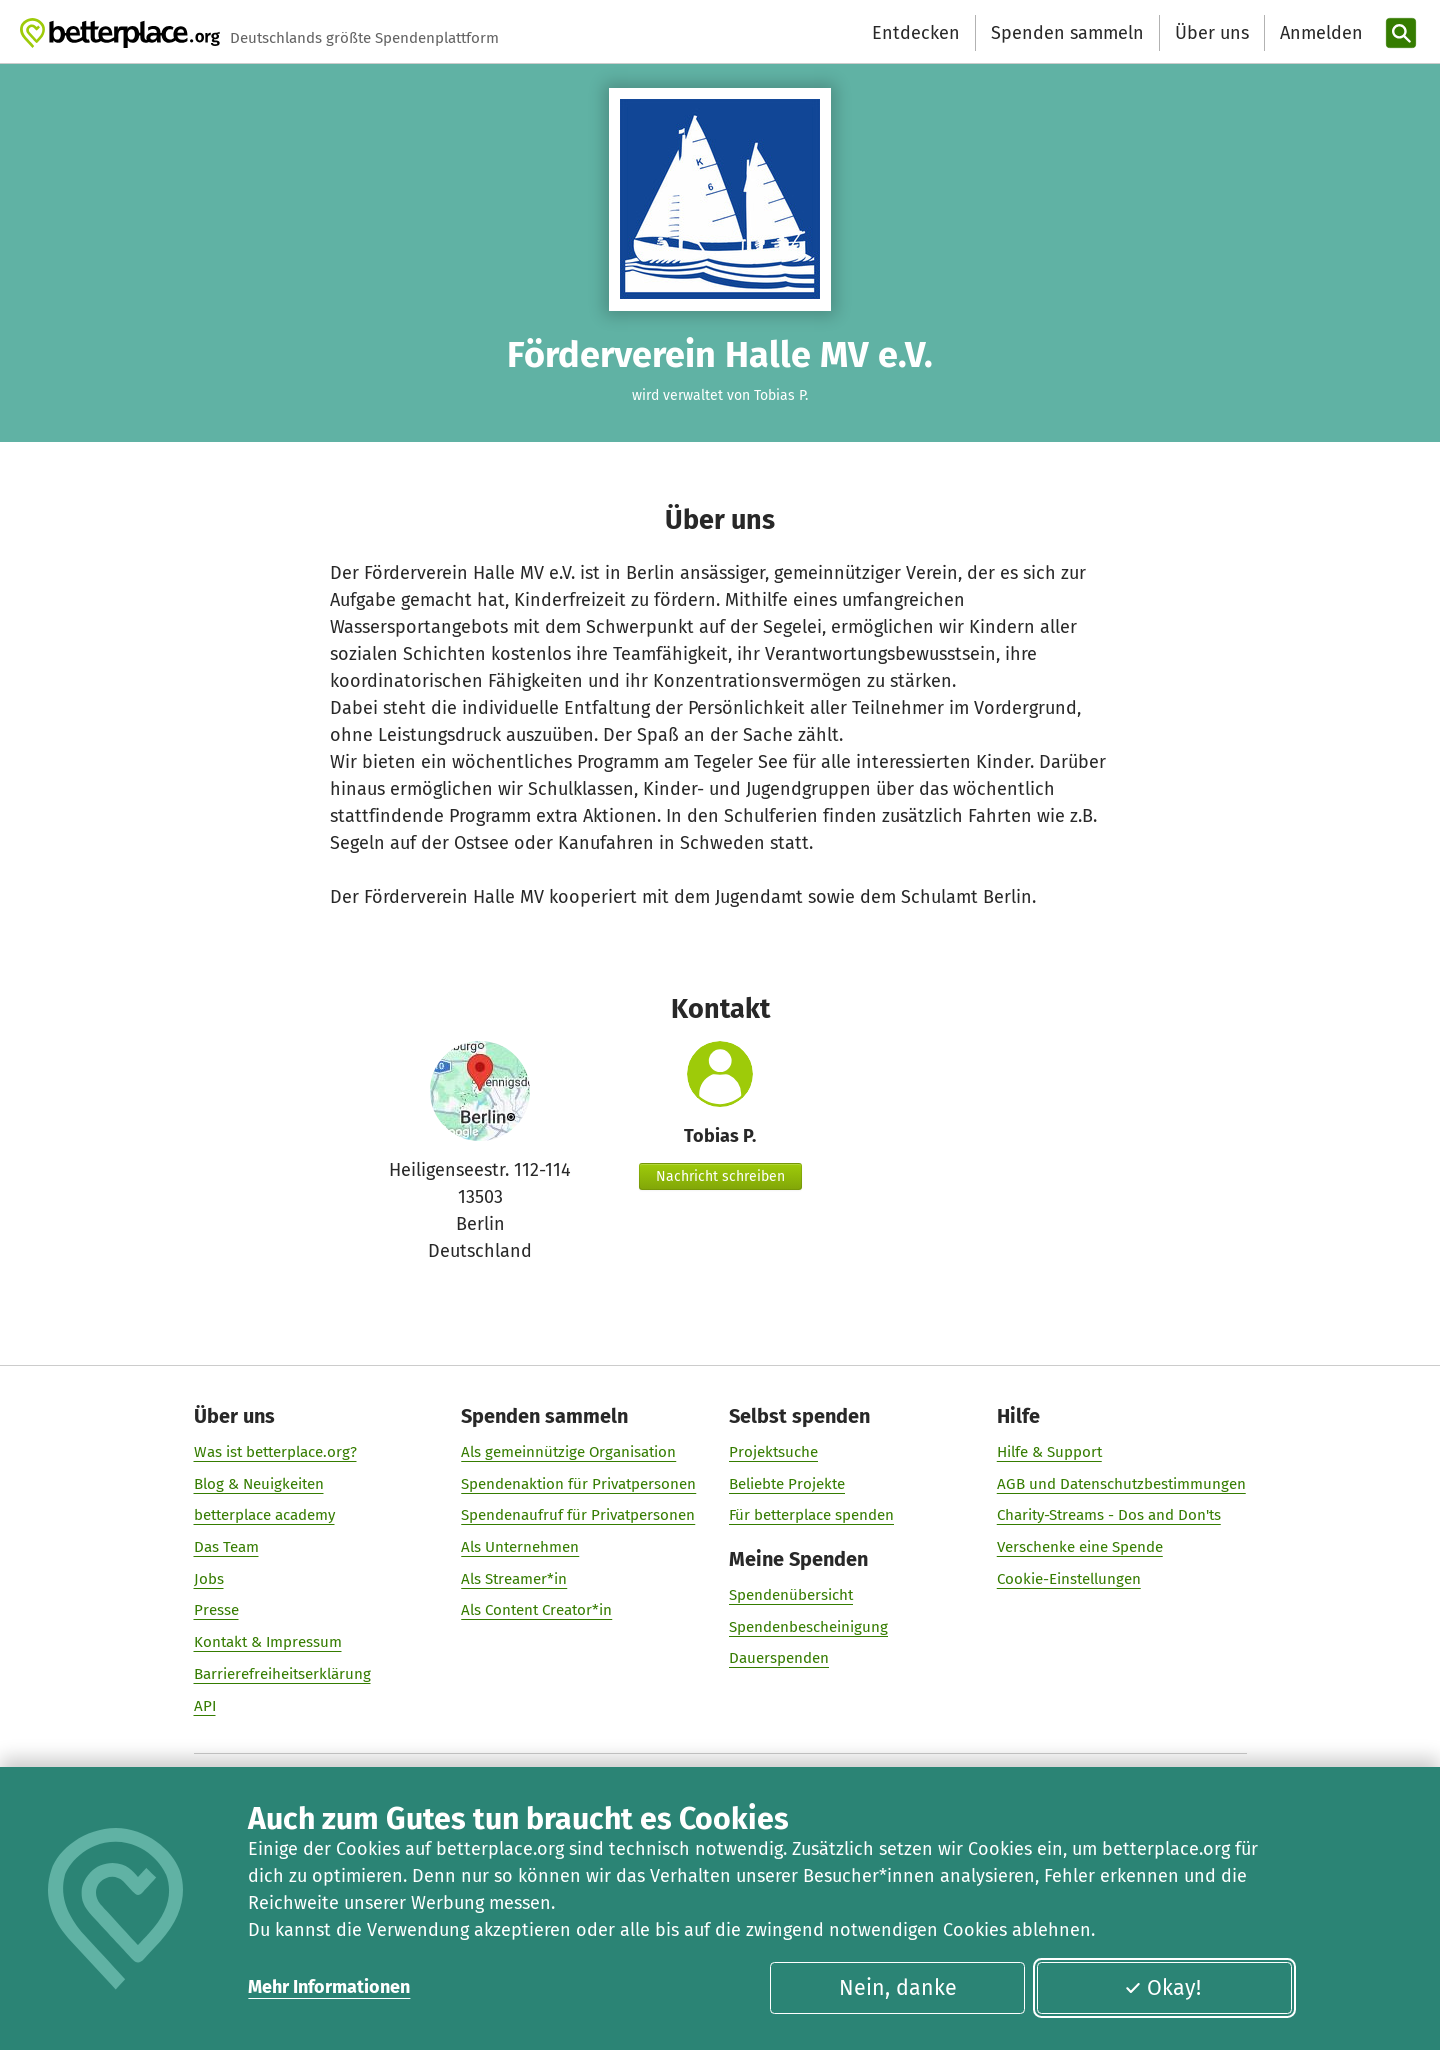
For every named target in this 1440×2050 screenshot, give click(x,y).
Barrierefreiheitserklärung (282, 1674)
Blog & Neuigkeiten (259, 1484)
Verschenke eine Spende (1080, 1547)
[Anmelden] (1319, 33)
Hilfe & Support (1049, 1452)
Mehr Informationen (329, 1987)
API (205, 1706)
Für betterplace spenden (811, 1516)
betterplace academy (264, 1516)
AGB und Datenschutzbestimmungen (1121, 1484)
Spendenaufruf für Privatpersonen (578, 1516)
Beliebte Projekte (787, 1484)
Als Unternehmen (520, 1547)
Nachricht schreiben (720, 1176)
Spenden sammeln (1067, 33)
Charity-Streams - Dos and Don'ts (1109, 1516)
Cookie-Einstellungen (1069, 1579)
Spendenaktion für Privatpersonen (578, 1484)
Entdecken (916, 33)
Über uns (1212, 33)
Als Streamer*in (514, 1579)
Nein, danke (898, 1988)
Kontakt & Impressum (268, 1642)
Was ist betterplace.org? (275, 1452)
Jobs (209, 1579)
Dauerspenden (779, 1659)
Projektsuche (773, 1452)
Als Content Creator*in (536, 1611)
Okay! (1162, 1988)
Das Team (226, 1547)
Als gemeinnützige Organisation (568, 1452)
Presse (216, 1611)
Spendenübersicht (791, 1595)
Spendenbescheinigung (808, 1627)
